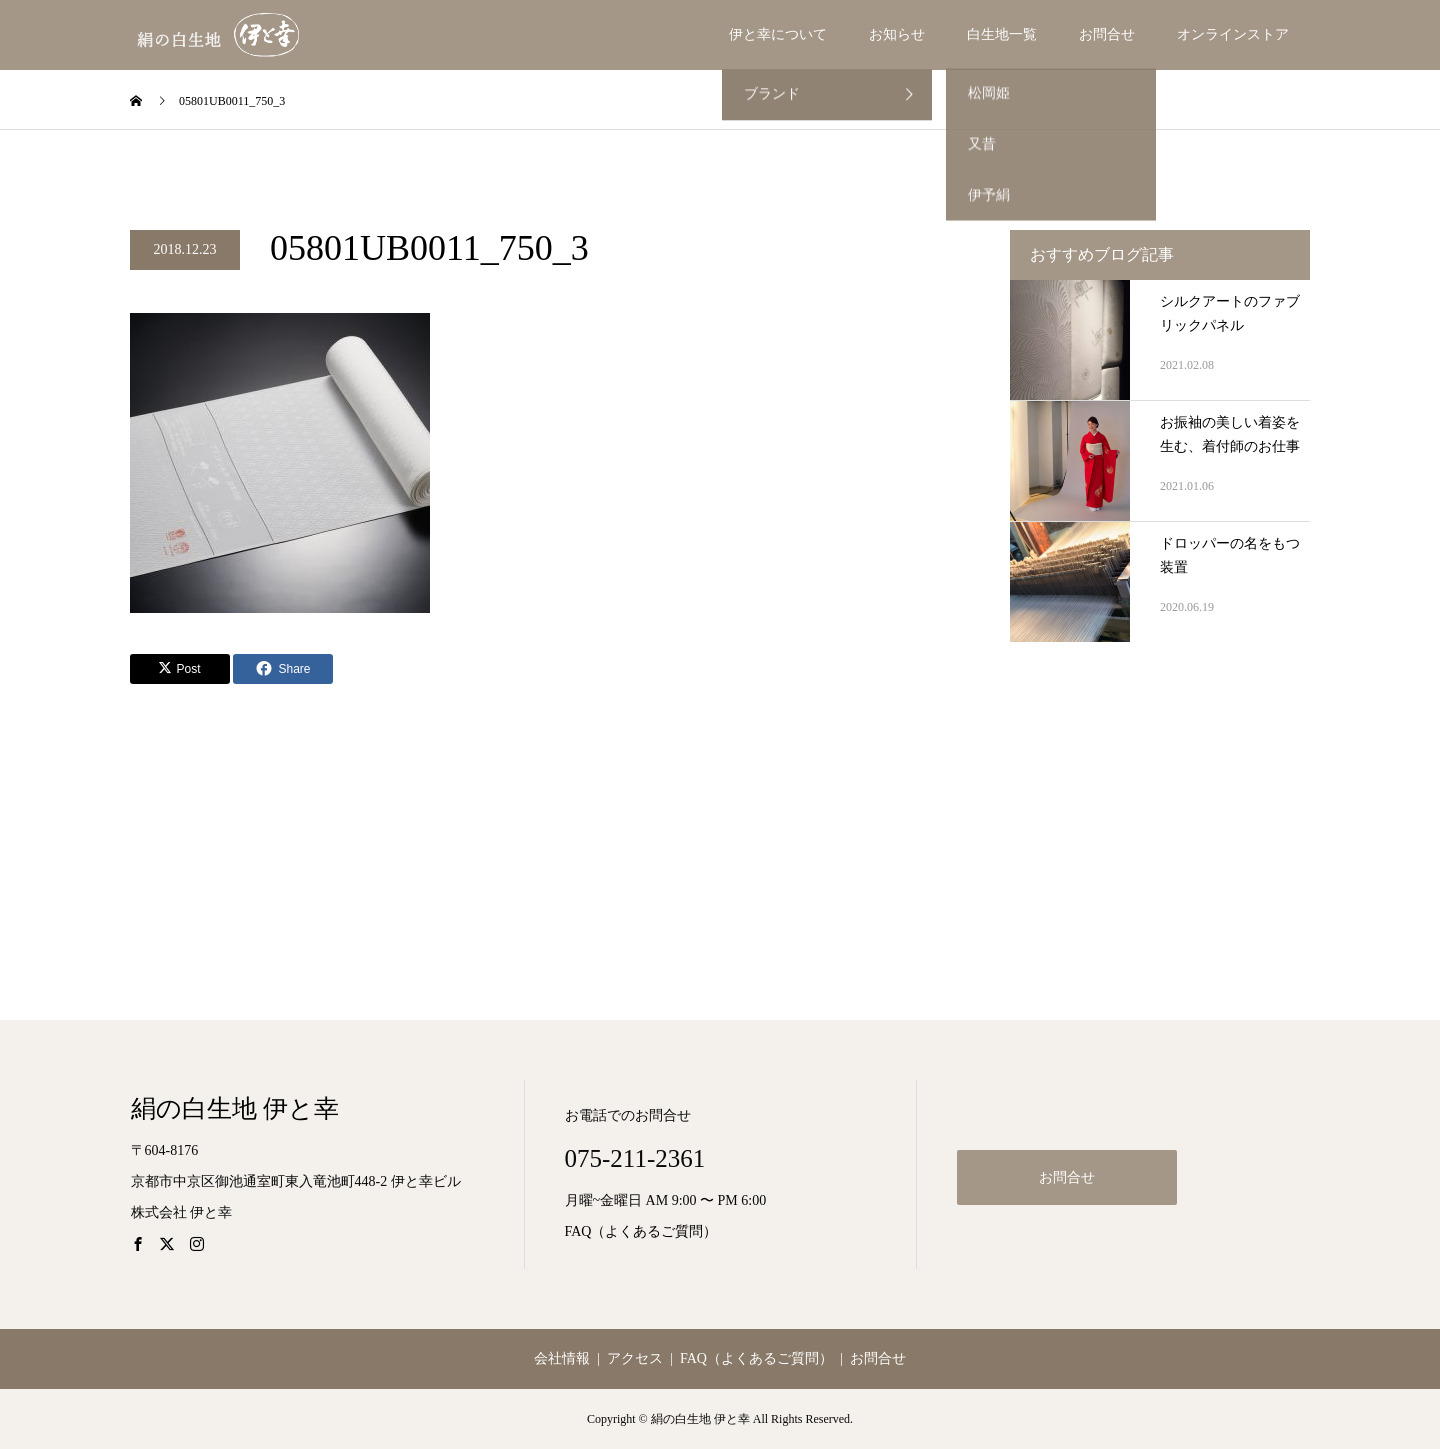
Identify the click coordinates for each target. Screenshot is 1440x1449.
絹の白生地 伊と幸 (235, 1108)
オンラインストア (1233, 34)
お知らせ (897, 34)
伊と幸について (778, 34)
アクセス (635, 1358)
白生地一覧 (1002, 34)
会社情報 (562, 1358)
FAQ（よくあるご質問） (641, 1231)
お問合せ (1107, 34)
